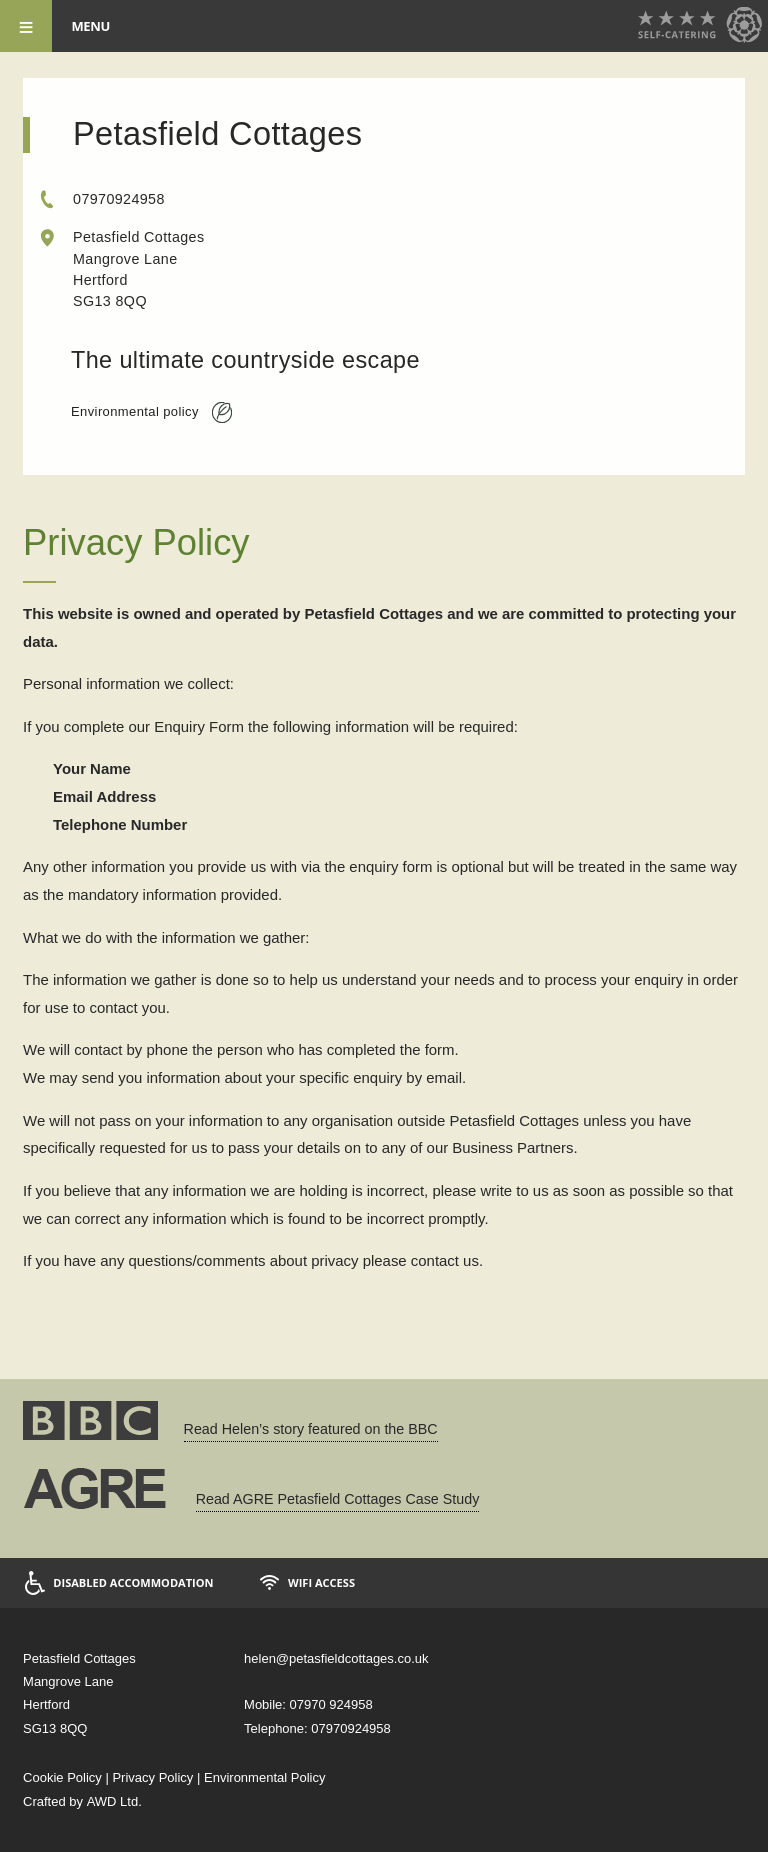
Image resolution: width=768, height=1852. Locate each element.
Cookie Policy (62, 1777)
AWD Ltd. (114, 1801)
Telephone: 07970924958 (317, 1728)
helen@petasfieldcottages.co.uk (336, 1658)
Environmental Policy (264, 1777)
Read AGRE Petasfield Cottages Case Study (338, 1499)
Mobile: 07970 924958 (308, 1704)
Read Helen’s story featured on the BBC (311, 1429)
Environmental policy (151, 412)
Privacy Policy (152, 1777)
